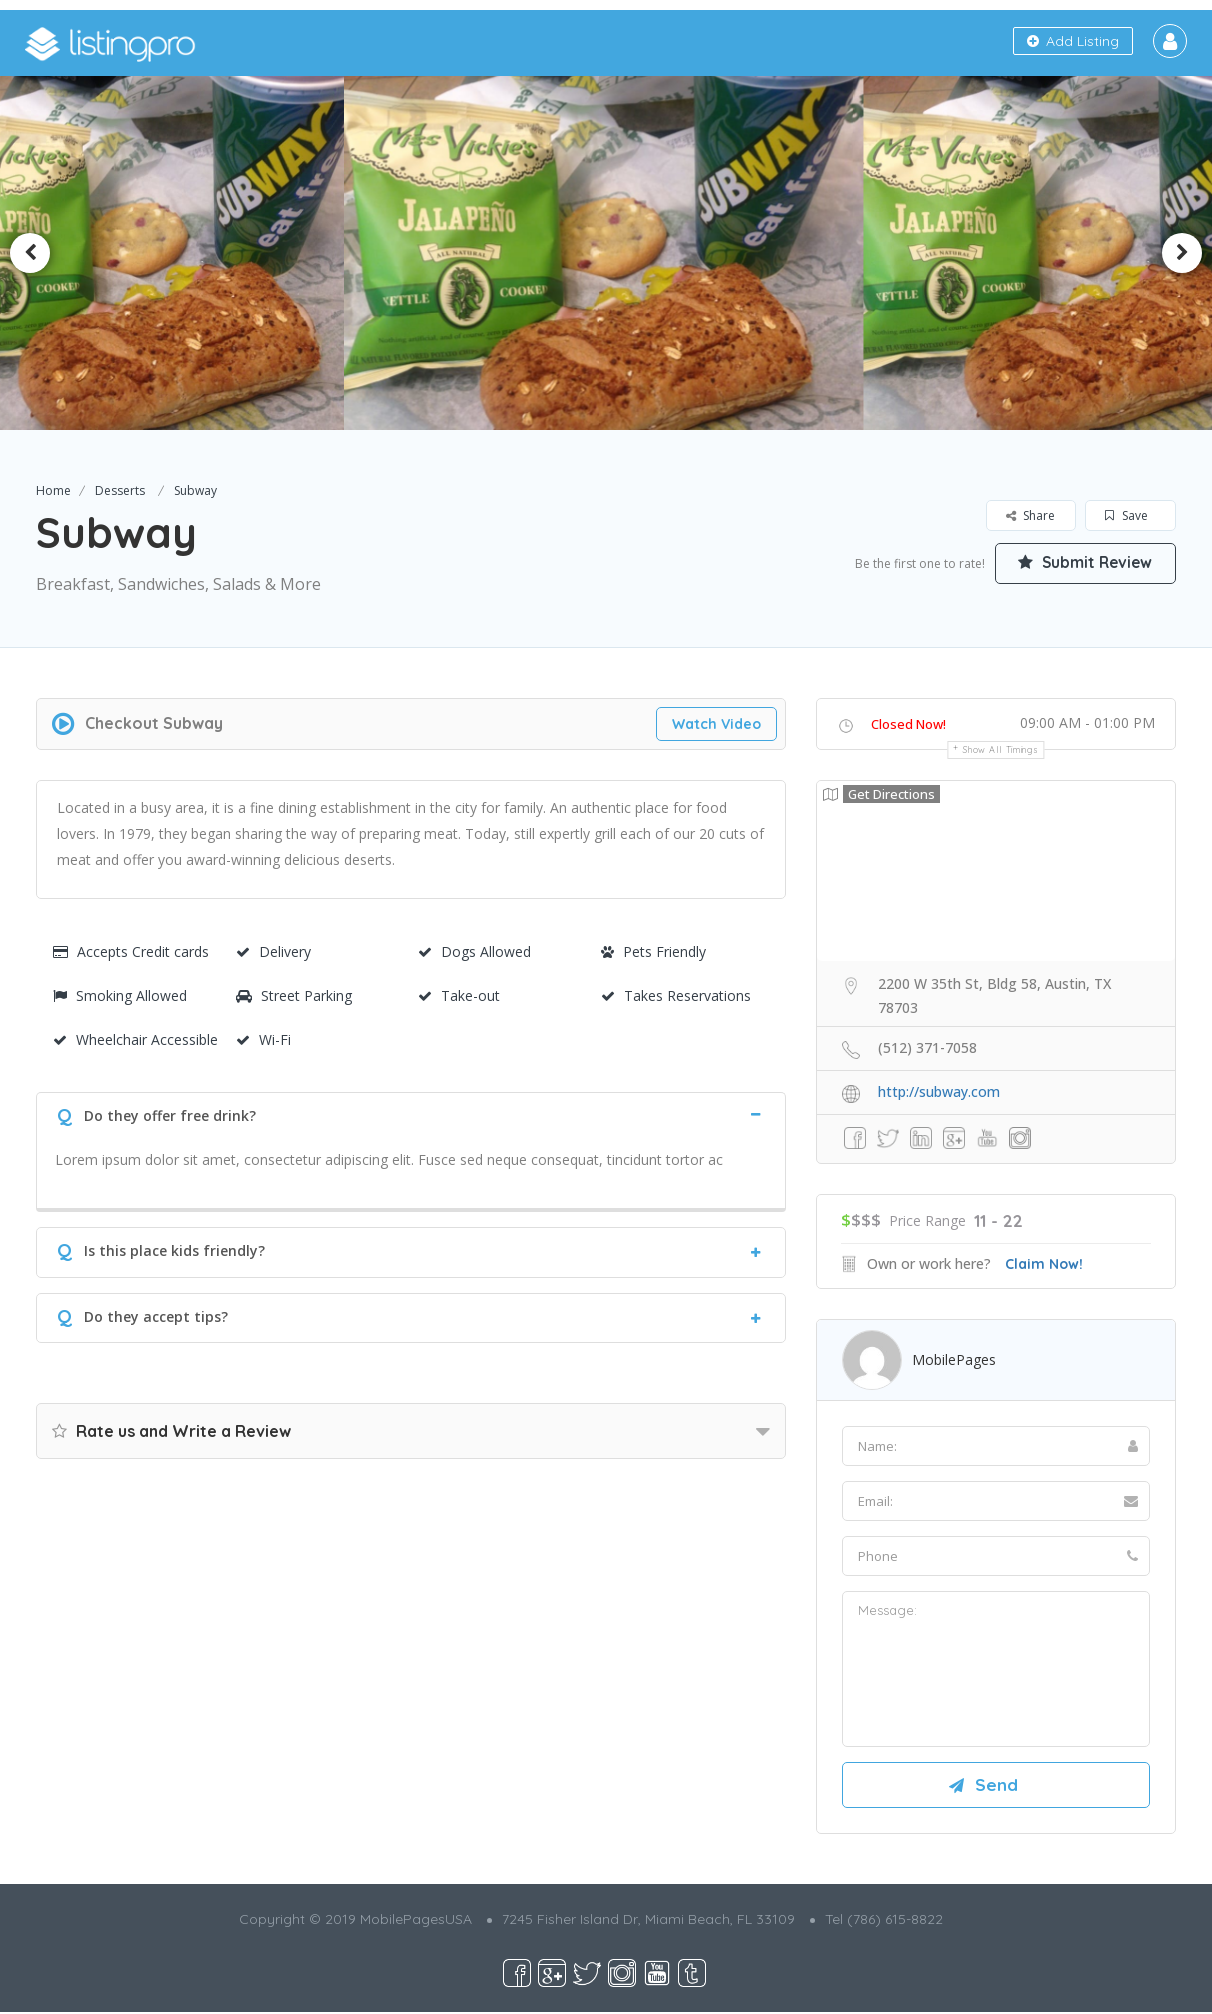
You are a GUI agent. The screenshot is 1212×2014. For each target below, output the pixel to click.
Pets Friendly (653, 951)
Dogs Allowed (474, 951)
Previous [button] (30, 253)
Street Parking (294, 995)
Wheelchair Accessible (135, 1039)
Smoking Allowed (120, 995)
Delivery (273, 951)
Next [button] (1182, 253)
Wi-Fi (263, 1039)
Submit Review (1081, 562)
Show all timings (1000, 749)
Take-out (459, 995)
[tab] (411, 1113)
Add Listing (1073, 41)
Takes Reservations (676, 995)
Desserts (120, 490)
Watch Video (716, 724)
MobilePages (954, 1359)
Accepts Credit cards (131, 951)
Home (53, 490)
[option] (605, 252)
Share (1030, 515)
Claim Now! (1044, 1264)
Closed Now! (908, 724)
